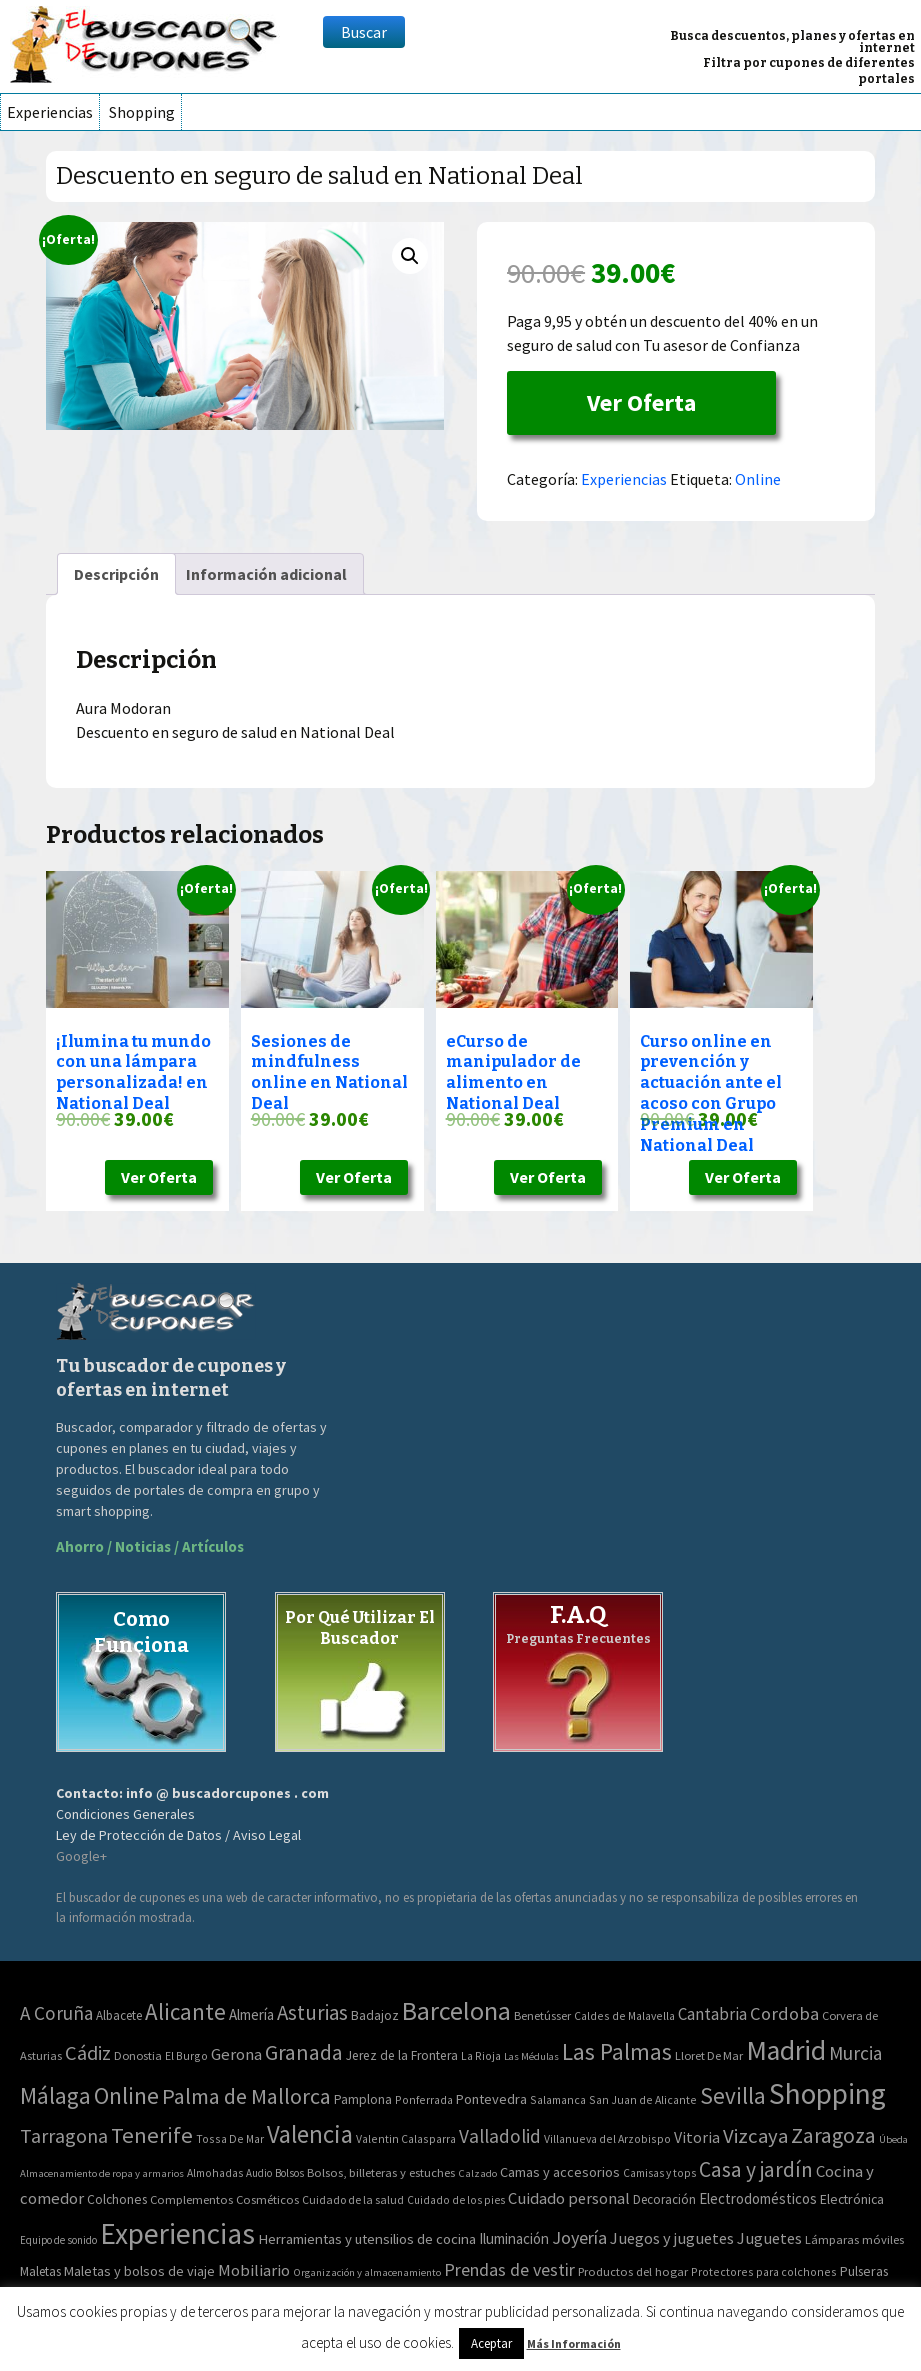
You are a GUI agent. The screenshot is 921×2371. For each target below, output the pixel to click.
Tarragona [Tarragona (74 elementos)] (64, 2135)
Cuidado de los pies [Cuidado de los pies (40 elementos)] (456, 2200)
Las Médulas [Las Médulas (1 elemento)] (531, 2056)
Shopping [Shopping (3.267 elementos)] (827, 2093)
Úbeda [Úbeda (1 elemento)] (893, 2139)
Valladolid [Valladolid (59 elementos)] (500, 2136)
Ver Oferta (641, 402)
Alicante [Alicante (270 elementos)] (185, 2011)
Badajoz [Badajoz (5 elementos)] (375, 2015)
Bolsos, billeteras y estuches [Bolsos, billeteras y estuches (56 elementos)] (381, 2172)
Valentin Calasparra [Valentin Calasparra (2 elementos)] (406, 2138)
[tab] (116, 574)
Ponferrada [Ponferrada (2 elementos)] (424, 2099)
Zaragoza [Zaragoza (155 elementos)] (833, 2135)
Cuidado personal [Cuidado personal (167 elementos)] (569, 2198)
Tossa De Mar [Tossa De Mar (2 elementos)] (230, 2138)
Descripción (116, 574)
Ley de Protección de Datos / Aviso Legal (178, 1835)
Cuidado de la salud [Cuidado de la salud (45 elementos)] (353, 2199)
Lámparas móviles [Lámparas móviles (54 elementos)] (854, 2239)
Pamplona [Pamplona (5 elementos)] (363, 2099)
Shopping (142, 112)
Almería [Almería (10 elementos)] (251, 2014)
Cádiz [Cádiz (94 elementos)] (88, 2053)
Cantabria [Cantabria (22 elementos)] (712, 2014)
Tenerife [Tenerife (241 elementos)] (152, 2135)
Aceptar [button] (491, 2343)
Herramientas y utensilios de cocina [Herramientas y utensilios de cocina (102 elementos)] (367, 2238)
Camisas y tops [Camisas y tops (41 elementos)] (659, 2173)
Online (758, 479)
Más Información (574, 2343)
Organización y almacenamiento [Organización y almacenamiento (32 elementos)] (367, 2272)
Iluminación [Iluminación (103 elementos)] (514, 2238)
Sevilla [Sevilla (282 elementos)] (733, 2095)
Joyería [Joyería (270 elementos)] (579, 2237)
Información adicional (266, 574)
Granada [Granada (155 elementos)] (304, 2052)
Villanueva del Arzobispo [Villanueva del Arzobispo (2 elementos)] (607, 2138)
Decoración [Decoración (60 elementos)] (664, 2199)
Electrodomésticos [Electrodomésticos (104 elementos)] (758, 2198)
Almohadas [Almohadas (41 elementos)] (215, 2173)
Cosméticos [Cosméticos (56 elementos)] (267, 2199)
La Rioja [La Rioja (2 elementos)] (481, 2055)
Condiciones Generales (125, 1814)
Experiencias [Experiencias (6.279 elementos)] (177, 2233)
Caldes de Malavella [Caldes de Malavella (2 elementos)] (624, 2015)
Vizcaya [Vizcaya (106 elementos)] (755, 2136)
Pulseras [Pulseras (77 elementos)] (864, 2271)
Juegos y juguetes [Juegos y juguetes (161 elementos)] (672, 2238)
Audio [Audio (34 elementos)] (259, 2173)
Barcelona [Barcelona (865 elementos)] (456, 2010)
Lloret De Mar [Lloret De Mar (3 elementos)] (709, 2055)
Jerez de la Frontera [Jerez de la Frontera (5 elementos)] (402, 2055)
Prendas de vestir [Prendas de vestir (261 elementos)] (509, 2269)
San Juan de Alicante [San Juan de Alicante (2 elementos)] (643, 2099)
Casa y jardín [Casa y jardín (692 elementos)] (756, 2169)
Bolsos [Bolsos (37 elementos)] (289, 2173)
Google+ (81, 1856)
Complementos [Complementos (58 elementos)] (191, 2199)
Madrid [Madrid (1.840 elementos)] (786, 2050)
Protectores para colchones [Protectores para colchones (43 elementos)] (764, 2271)
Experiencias (50, 112)
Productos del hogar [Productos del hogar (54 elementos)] (633, 2271)
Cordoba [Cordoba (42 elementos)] (784, 2013)
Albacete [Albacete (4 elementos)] (119, 2015)
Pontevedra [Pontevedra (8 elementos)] (491, 2099)
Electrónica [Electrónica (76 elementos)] (852, 2199)
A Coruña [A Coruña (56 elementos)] (56, 2013)
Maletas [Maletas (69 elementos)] (40, 2271)
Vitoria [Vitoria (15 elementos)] (697, 2137)
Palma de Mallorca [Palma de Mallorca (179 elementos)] (246, 2096)
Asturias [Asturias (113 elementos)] (312, 2012)
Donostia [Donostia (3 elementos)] (138, 2055)
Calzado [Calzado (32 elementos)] (477, 2173)
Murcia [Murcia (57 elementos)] (855, 2053)
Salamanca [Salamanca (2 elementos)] (558, 2099)
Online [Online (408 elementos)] (126, 2095)
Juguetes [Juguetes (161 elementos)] (769, 2238)
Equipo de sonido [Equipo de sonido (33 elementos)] (58, 2240)
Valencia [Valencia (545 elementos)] (310, 2134)
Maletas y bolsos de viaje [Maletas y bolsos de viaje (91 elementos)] (139, 2271)
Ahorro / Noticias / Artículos (150, 1546)
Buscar (364, 32)
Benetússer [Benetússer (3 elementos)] (542, 2015)
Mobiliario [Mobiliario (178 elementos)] (254, 2270)
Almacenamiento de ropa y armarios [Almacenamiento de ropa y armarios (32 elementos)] (102, 2173)
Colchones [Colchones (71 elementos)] (117, 2199)
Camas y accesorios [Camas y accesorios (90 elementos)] (560, 2172)
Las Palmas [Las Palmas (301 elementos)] (617, 2051)
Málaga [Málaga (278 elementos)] (55, 2095)
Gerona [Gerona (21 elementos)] (236, 2054)
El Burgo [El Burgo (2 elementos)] (186, 2055)
